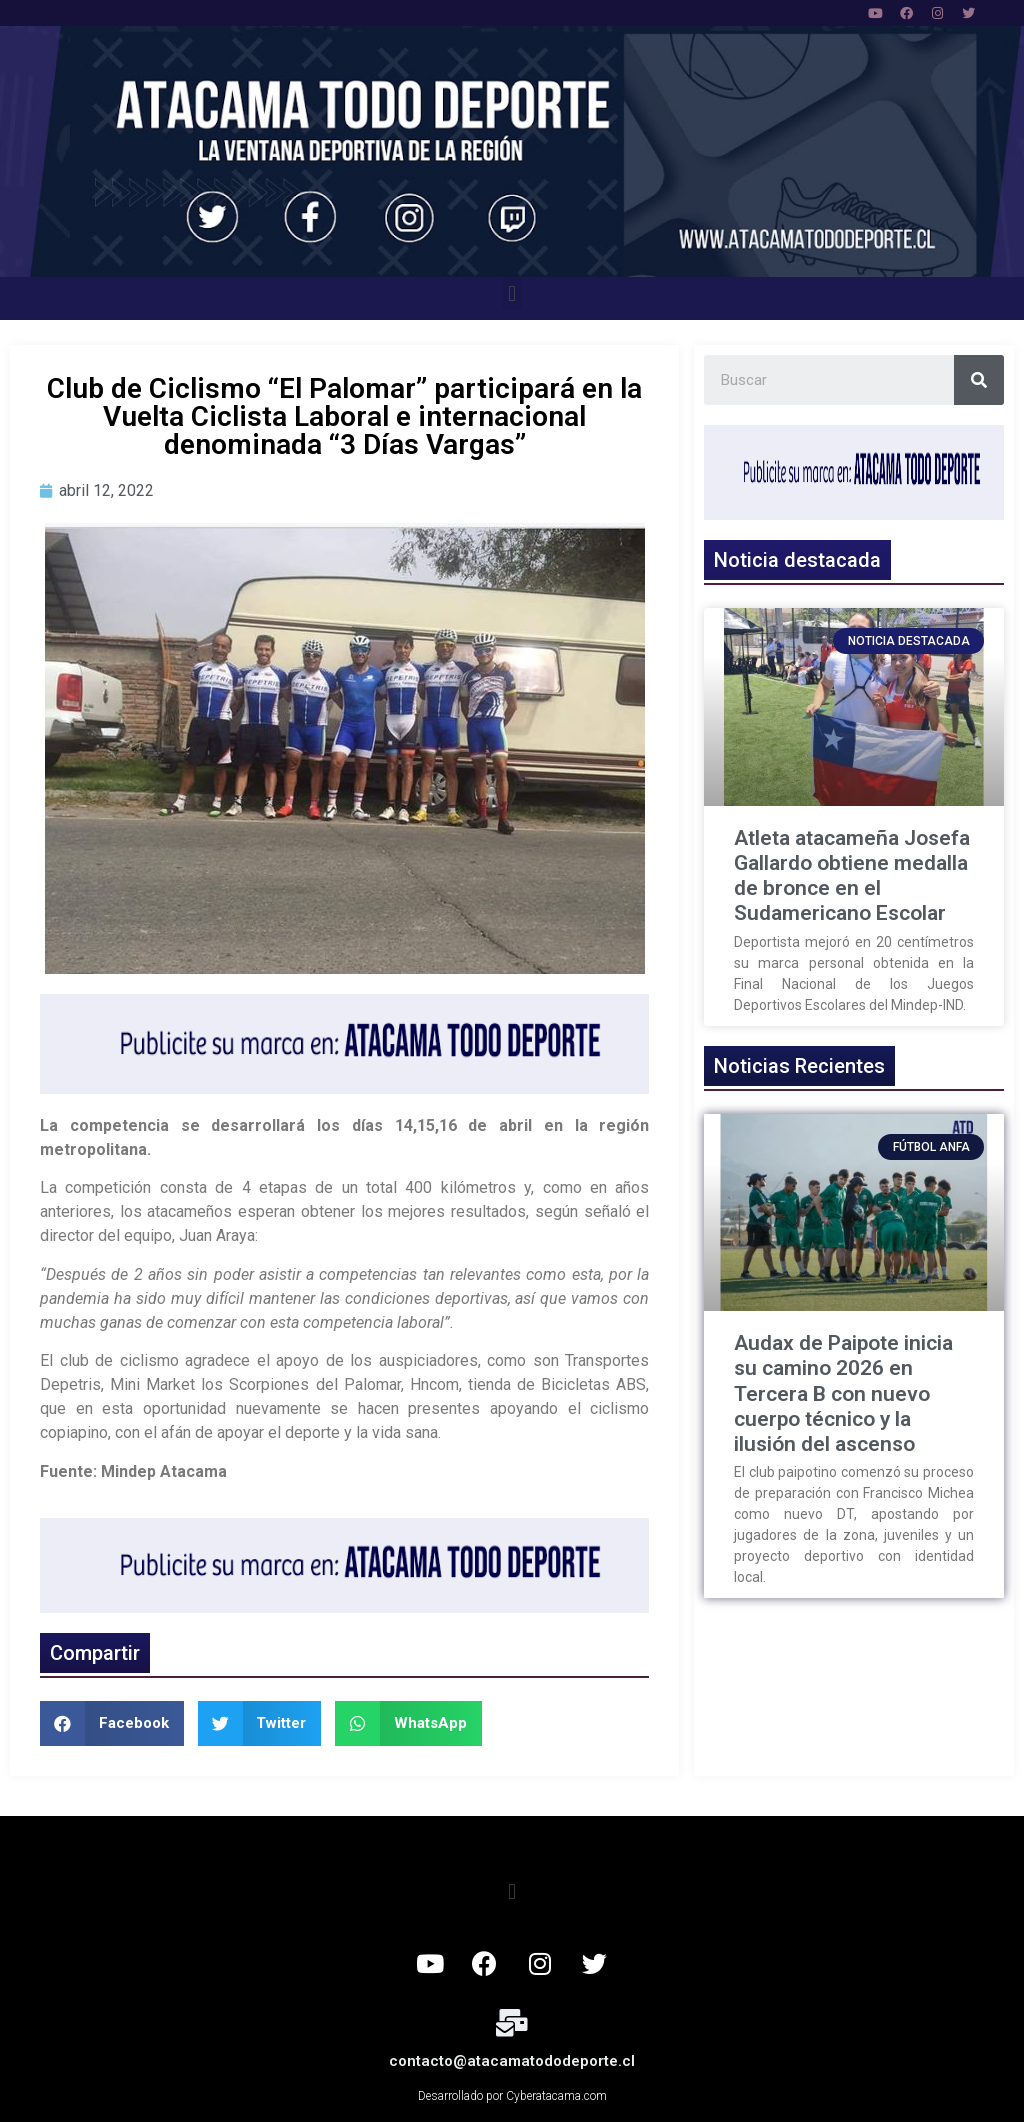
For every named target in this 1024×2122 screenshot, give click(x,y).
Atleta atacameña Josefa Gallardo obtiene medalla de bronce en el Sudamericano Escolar (852, 876)
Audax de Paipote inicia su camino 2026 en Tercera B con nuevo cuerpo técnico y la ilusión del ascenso (843, 1393)
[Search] (979, 380)
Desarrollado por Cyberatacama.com (512, 2096)
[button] (511, 293)
